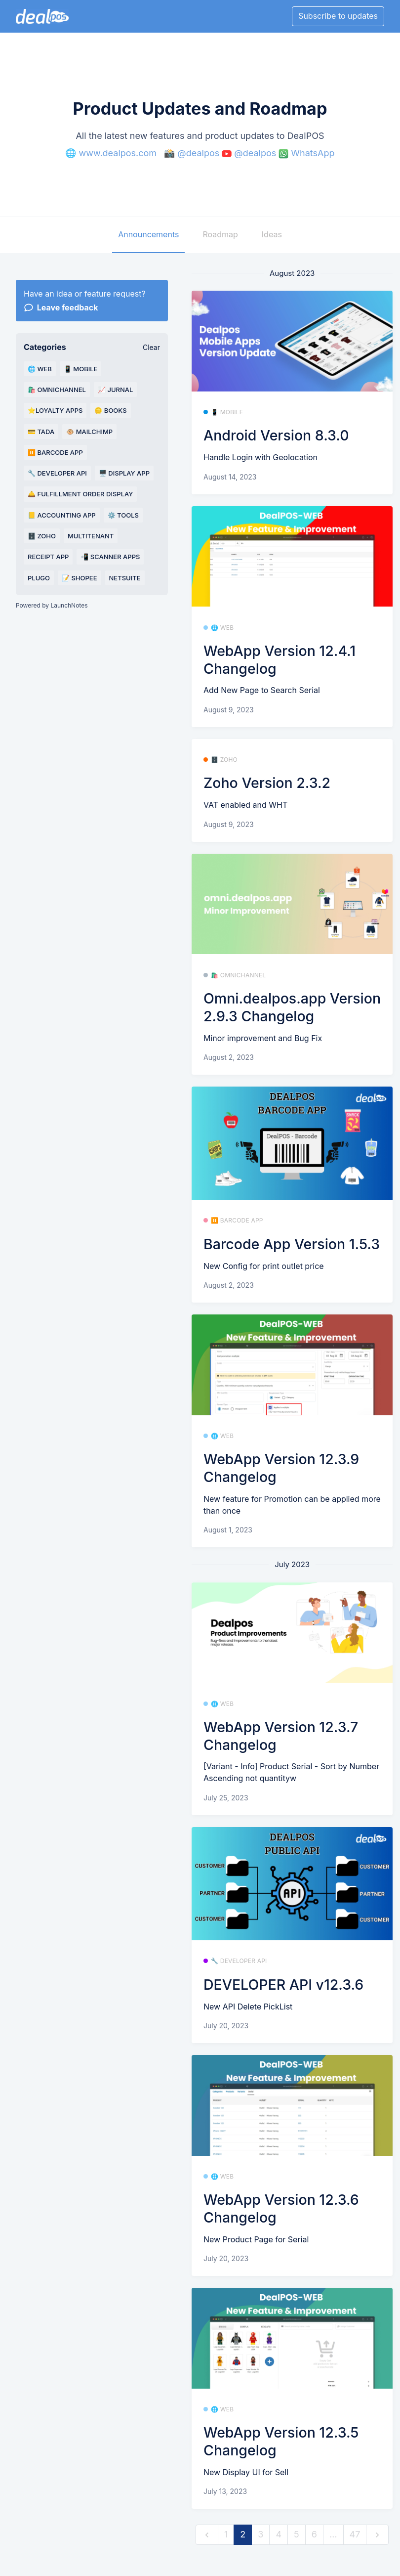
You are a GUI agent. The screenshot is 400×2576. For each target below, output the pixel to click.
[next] (377, 2535)
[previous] (207, 2535)
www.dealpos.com (118, 153)
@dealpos (198, 153)
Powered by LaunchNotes (51, 605)
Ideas (272, 234)
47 (355, 2534)
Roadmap (220, 234)
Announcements (148, 234)
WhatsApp (312, 153)
